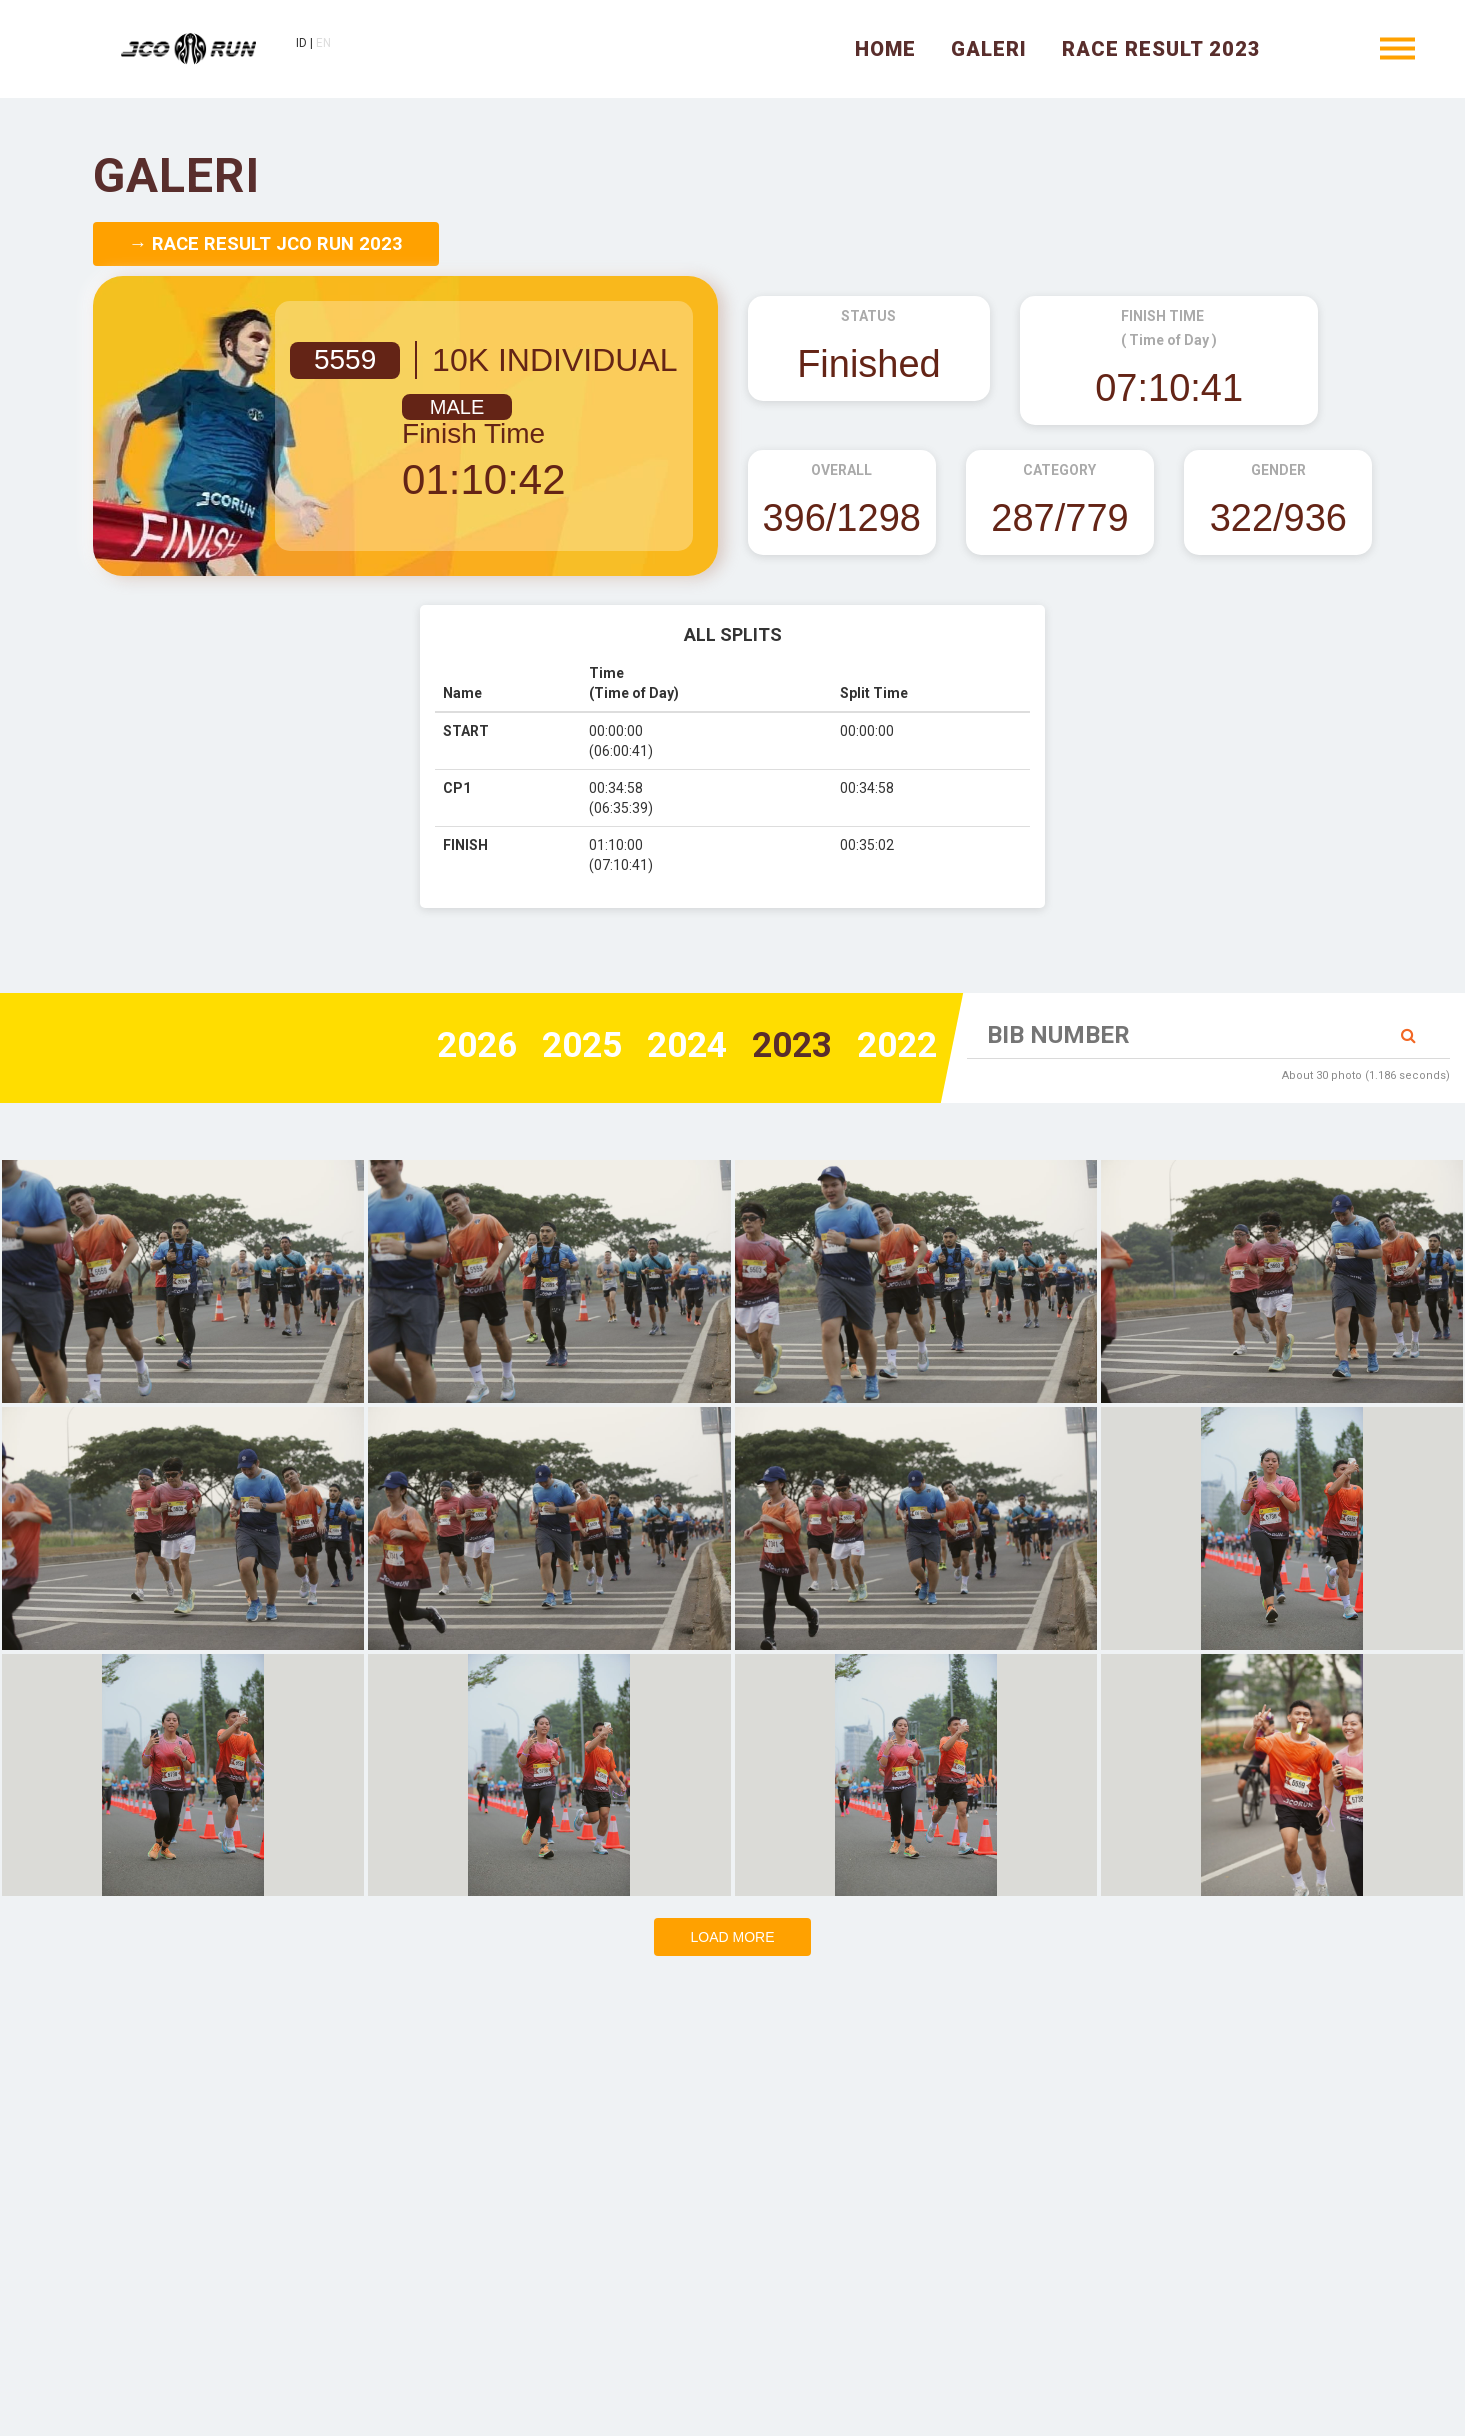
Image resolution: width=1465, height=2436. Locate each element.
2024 (677, 1046)
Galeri (989, 50)
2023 (786, 1046)
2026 (459, 1046)
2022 (895, 1046)
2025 (568, 1046)
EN (328, 45)
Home (885, 50)
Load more (732, 1937)
